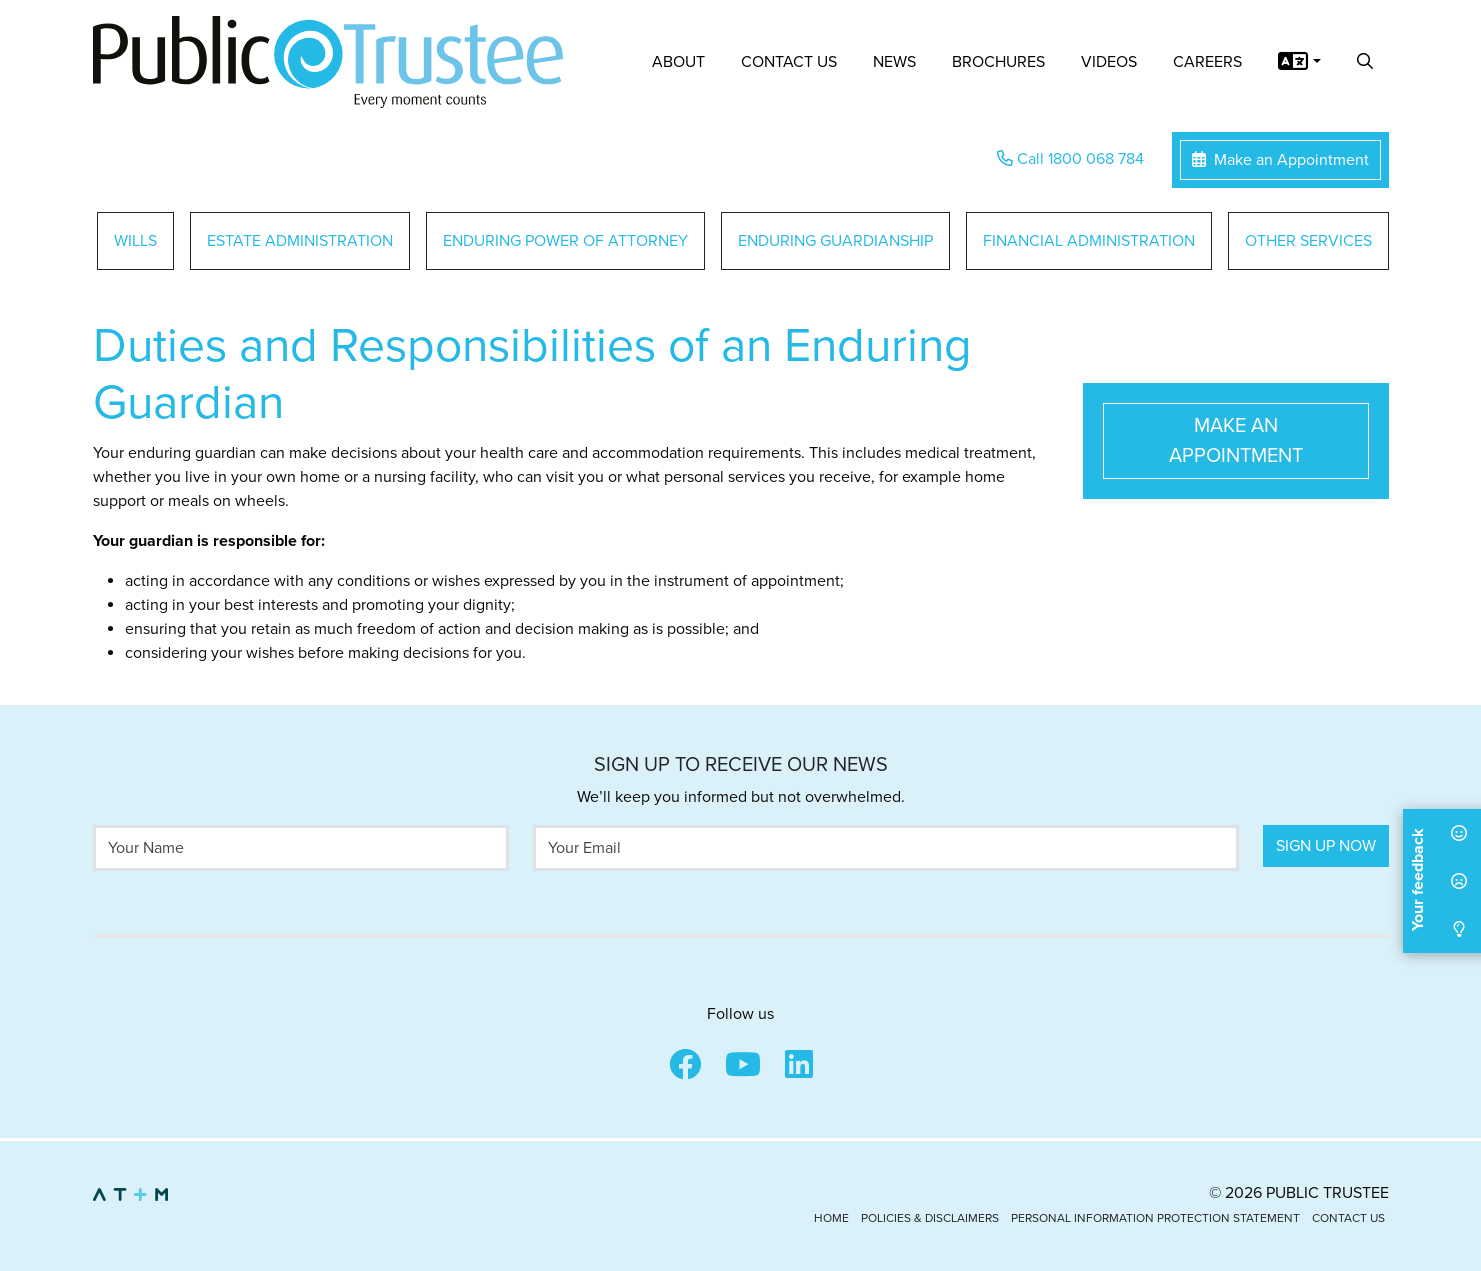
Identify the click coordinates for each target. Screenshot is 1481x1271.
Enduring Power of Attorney (565, 241)
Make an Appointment (1280, 160)
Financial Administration (1089, 241)
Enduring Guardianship (835, 241)
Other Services (1308, 241)
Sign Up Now (1326, 846)
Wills (135, 241)
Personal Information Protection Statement (1155, 1218)
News (894, 62)
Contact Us (789, 62)
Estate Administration (300, 241)
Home (831, 1218)
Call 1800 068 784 (1070, 159)
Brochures (998, 62)
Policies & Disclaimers (930, 1218)
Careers (1207, 62)
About (678, 62)
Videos (1109, 62)
